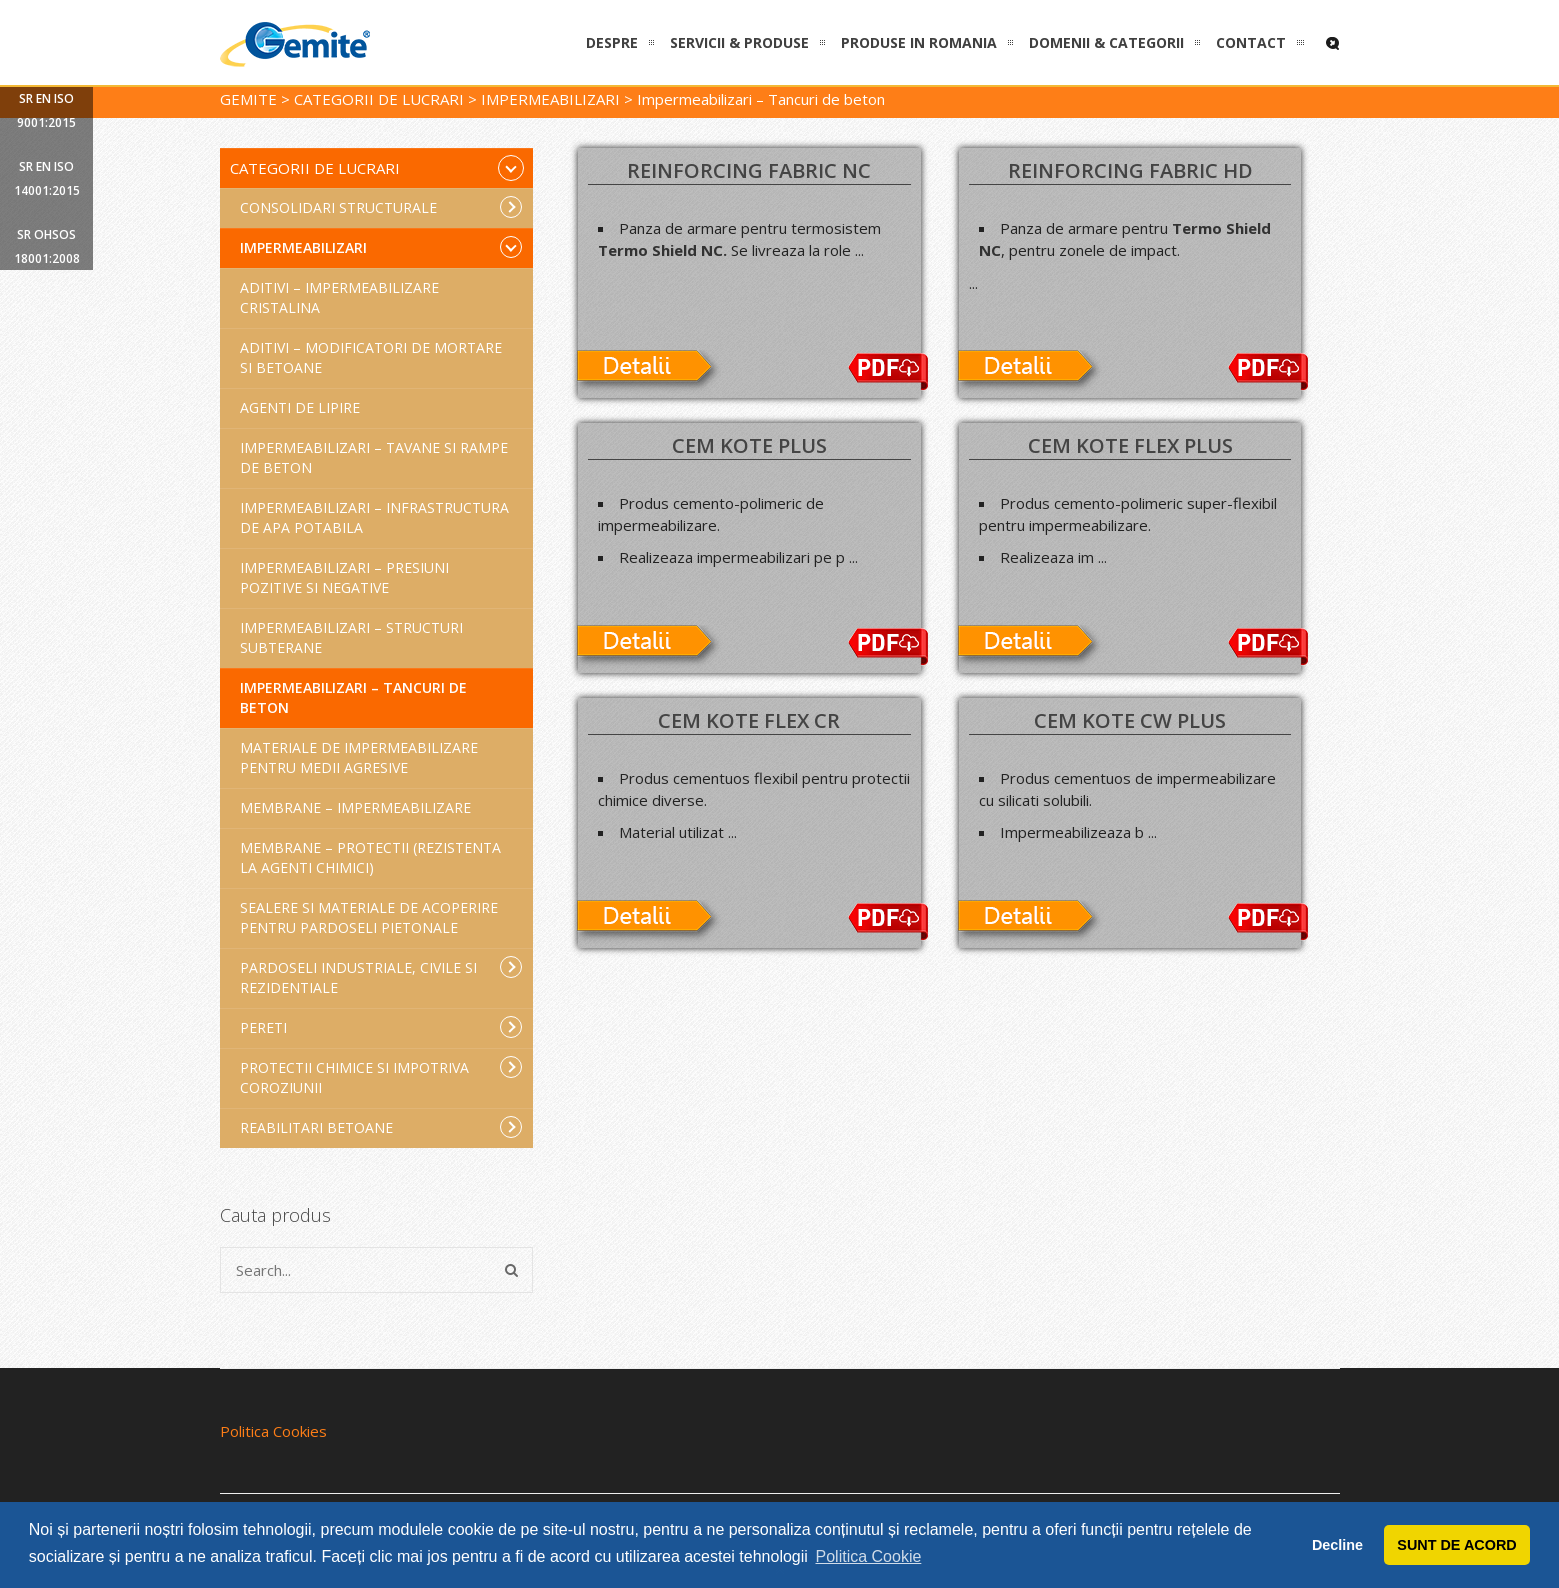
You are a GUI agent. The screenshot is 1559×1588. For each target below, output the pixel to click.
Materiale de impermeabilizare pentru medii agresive (359, 757)
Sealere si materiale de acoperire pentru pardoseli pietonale (369, 917)
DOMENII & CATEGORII (1106, 42)
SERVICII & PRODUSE (739, 42)
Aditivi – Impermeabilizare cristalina (339, 297)
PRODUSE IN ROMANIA (919, 42)
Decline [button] (1337, 1545)
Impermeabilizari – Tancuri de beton (353, 697)
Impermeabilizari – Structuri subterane (351, 637)
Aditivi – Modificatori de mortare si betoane (371, 357)
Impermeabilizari (381, 247)
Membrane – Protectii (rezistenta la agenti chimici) (370, 857)
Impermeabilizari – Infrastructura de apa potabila (374, 517)
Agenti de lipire (300, 407)
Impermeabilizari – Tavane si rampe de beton (374, 457)
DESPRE (612, 42)
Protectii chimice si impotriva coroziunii (381, 1076)
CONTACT (1251, 42)
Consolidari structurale (381, 207)
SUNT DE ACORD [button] (1456, 1545)
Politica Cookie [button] (869, 1556)
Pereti (381, 1027)
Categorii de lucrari (377, 168)
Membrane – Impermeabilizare (355, 807)
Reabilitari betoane (381, 1127)
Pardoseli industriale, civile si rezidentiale (381, 976)
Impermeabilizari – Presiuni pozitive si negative (344, 577)
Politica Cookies (273, 1431)
